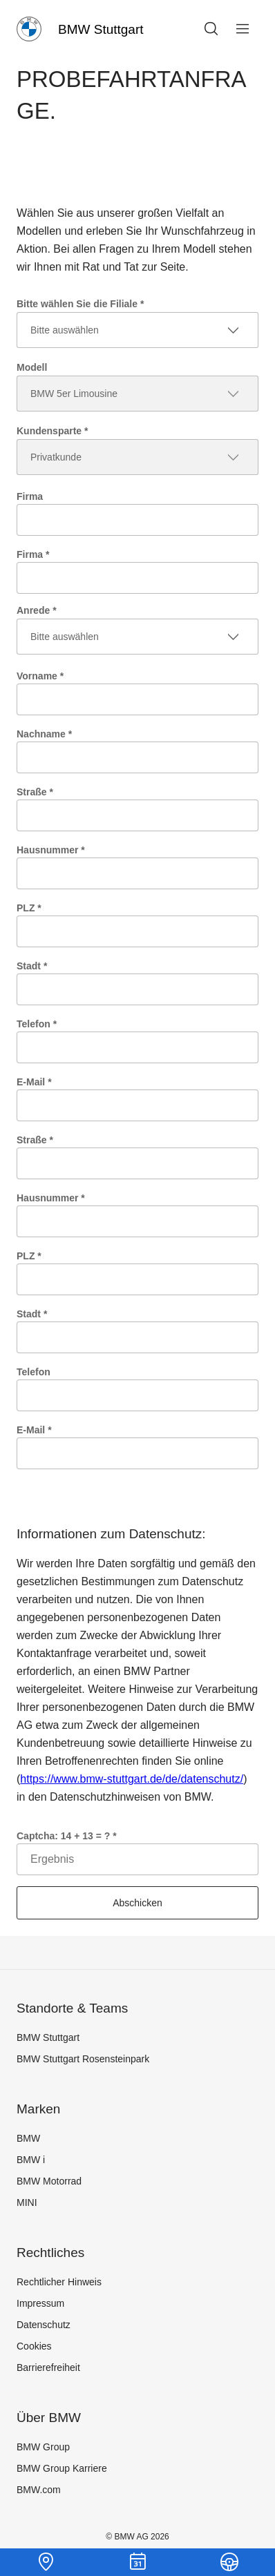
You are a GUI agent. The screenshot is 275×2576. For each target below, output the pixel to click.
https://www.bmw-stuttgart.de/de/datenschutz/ (131, 1779)
